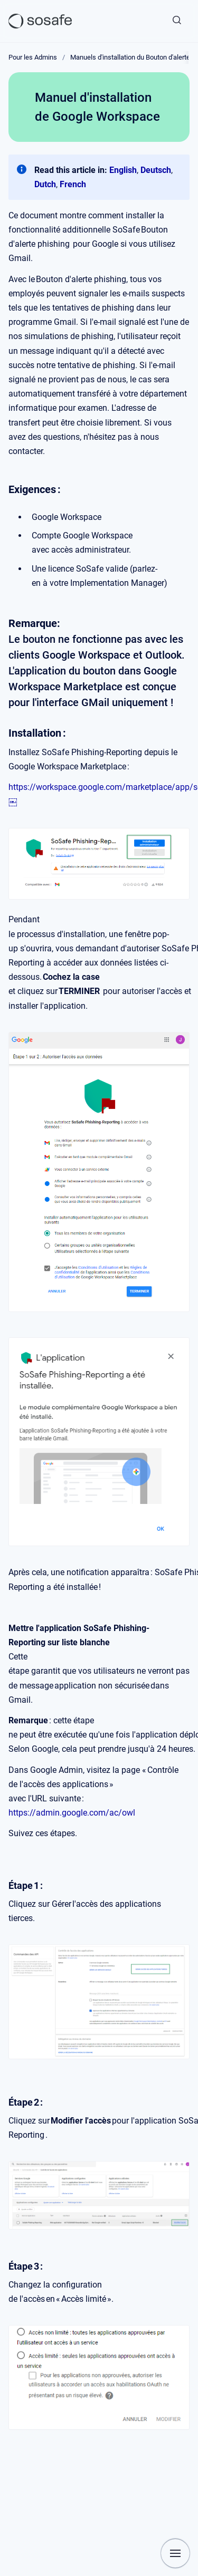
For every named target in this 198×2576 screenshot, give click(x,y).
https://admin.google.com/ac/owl (71, 1813)
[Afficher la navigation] (175, 2553)
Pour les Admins (32, 57)
